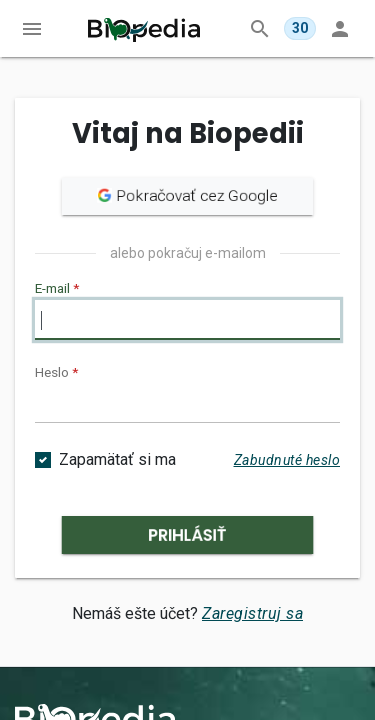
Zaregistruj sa (252, 613)
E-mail (57, 288)
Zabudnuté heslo (287, 460)
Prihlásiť (187, 534)
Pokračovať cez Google (187, 195)
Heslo (56, 372)
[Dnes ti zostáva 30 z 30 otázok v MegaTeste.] (300, 28)
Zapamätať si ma (117, 459)
